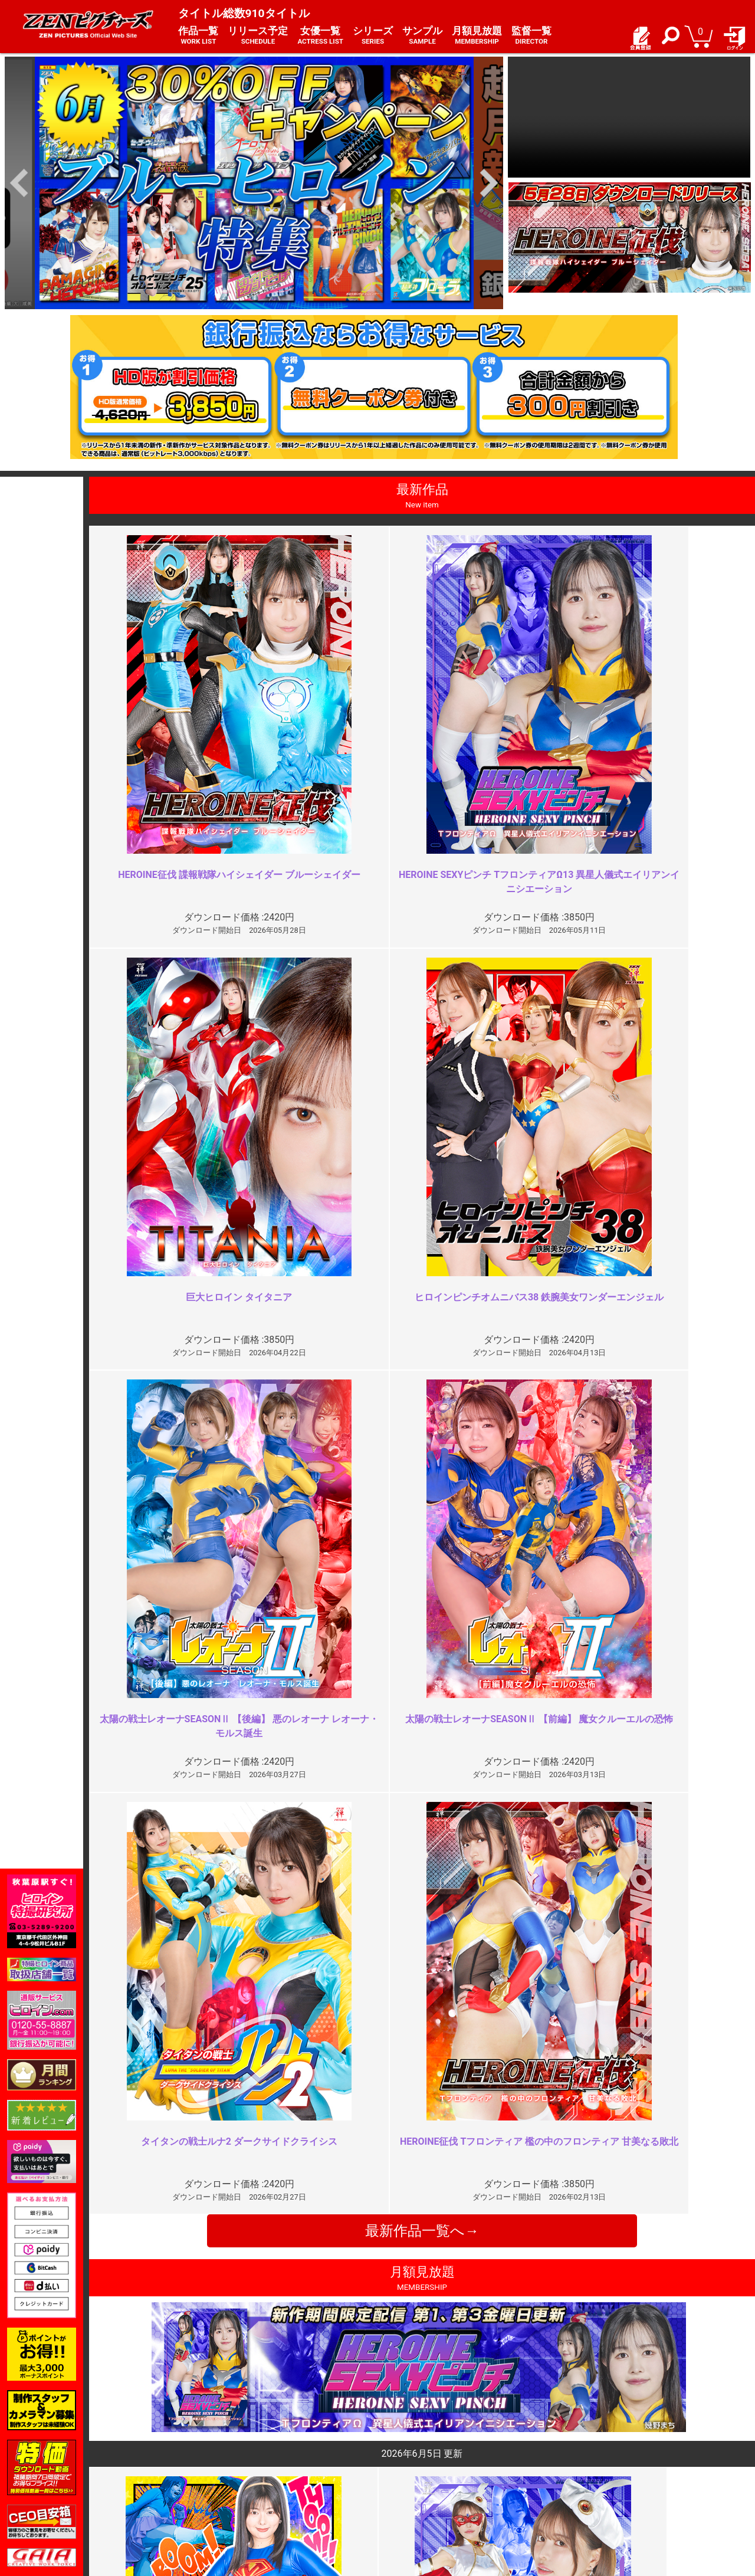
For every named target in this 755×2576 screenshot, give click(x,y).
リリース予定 (258, 36)
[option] (254, 183)
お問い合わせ (409, 2484)
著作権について (289, 2496)
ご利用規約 (280, 2458)
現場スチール (160, 2509)
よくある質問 (409, 2471)
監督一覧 (531, 36)
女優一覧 (320, 36)
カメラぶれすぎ (593, 2020)
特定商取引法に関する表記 (309, 2471)
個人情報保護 (285, 2484)
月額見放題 (477, 36)
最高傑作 (245, 2234)
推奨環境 (152, 2484)
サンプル (422, 36)
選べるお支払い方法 (173, 2496)
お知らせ (401, 2458)
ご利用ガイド (160, 2471)
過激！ (240, 2020)
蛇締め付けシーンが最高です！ (626, 2234)
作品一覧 (198, 36)
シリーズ (373, 36)
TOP (144, 2458)
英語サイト (405, 2496)
